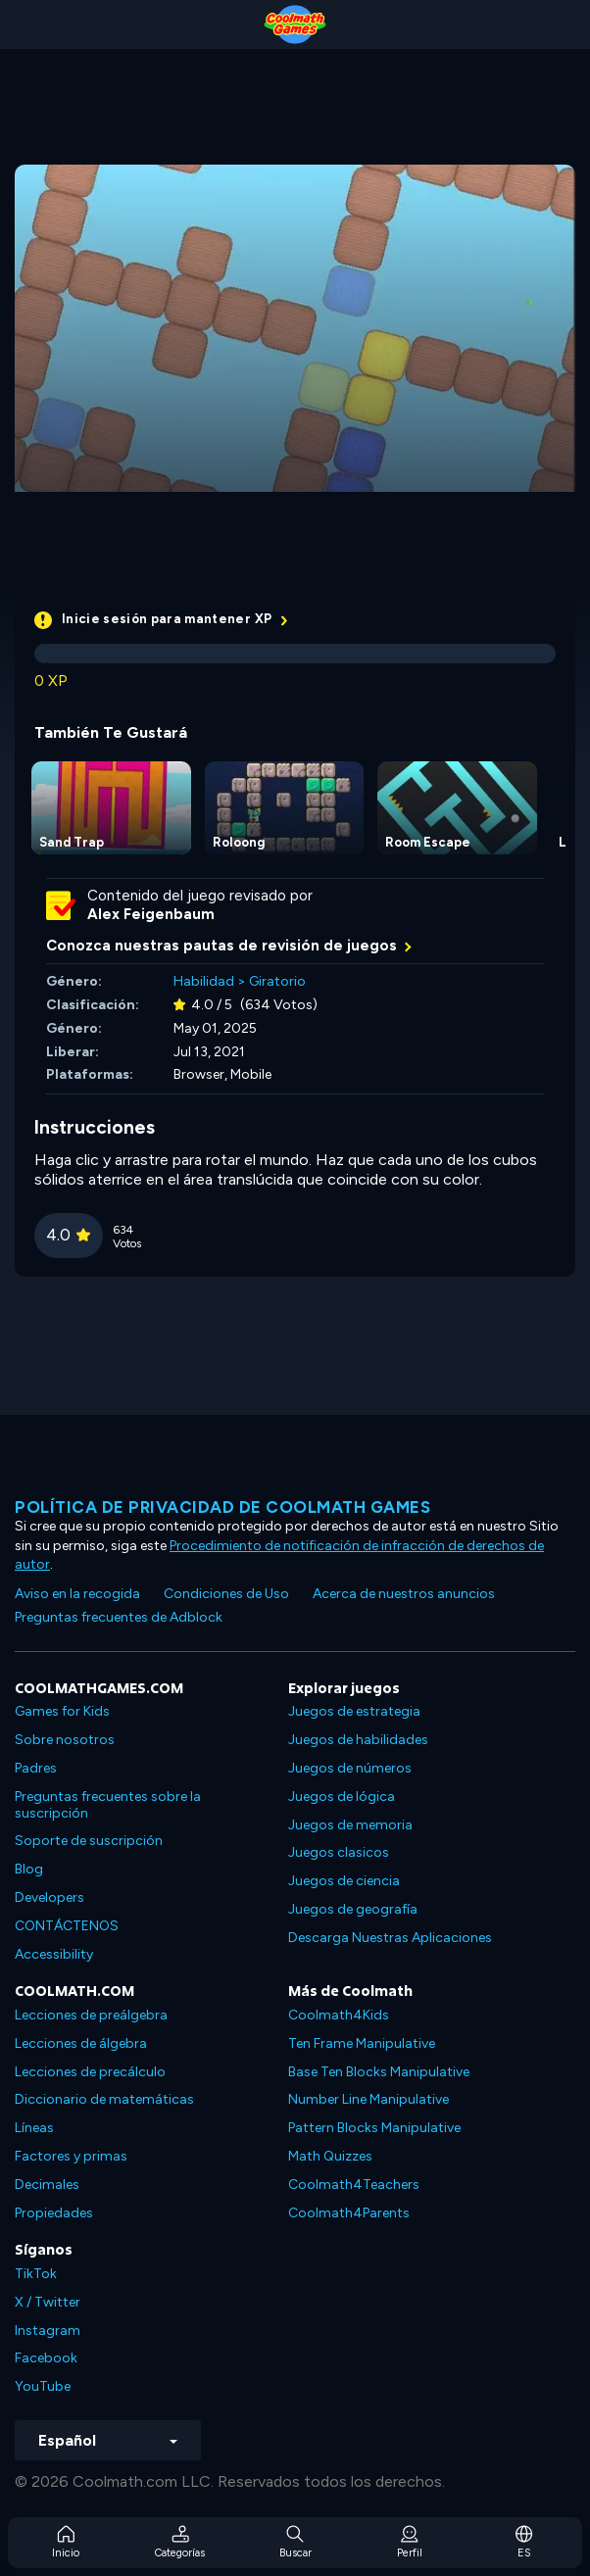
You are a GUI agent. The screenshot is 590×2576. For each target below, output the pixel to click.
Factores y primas (71, 2156)
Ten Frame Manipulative (361, 2043)
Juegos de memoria (350, 1825)
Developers (49, 1897)
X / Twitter (47, 2302)
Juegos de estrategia (354, 1711)
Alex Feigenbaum (151, 914)
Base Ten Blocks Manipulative (378, 2072)
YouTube (43, 2386)
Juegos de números (350, 1768)
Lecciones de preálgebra (91, 2015)
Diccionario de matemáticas (104, 2099)
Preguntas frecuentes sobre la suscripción (108, 1805)
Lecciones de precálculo (90, 2072)
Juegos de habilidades (358, 1739)
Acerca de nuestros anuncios (404, 1593)
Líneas (34, 2127)
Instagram (47, 2330)
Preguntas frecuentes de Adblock (118, 1617)
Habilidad (203, 981)
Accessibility (54, 1954)
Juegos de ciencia (344, 1880)
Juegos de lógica (341, 1796)
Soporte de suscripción (89, 1840)
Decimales (47, 2184)
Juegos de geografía (353, 1909)
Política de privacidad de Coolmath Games (222, 1507)
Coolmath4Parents (349, 2213)
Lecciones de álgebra (81, 2043)
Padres (36, 1768)
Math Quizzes (330, 2156)
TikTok (36, 2273)
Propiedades (54, 2213)
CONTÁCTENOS (67, 1926)
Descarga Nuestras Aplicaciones (390, 1937)
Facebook (46, 2358)
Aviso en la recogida (77, 1593)
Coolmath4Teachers (353, 2184)
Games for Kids (62, 1711)
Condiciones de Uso (226, 1593)
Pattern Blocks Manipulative (374, 2127)
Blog (29, 1869)
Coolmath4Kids (338, 2015)
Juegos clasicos (338, 1852)
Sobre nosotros (65, 1739)
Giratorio (277, 981)
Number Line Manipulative (368, 2099)
